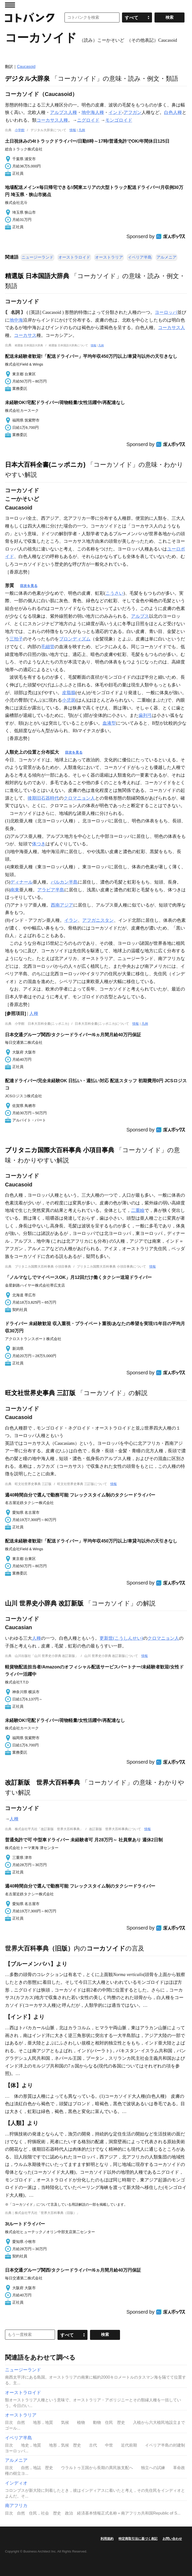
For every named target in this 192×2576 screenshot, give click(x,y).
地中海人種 (93, 112)
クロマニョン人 (79, 798)
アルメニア (166, 257)
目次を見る (29, 586)
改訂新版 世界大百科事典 (42, 1782)
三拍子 (16, 638)
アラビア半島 (50, 889)
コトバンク (29, 17)
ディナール (21, 882)
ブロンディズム (74, 638)
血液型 (109, 723)
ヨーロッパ (166, 312)
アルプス (140, 616)
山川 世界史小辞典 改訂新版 (44, 1603)
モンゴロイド (118, 120)
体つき (39, 843)
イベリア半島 (140, 257)
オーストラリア (109, 257)
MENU (10, 5)
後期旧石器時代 (43, 798)
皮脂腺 (69, 692)
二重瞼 (137, 1210)
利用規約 (107, 2539)
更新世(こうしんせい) (121, 1638)
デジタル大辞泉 (27, 78)
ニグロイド (88, 120)
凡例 (81, 130)
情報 (73, 130)
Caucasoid (26, 66)
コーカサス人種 (52, 120)
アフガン (133, 112)
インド (115, 112)
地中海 (16, 320)
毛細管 (47, 646)
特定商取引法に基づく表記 (138, 2539)
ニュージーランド (38, 257)
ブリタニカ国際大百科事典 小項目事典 (59, 1149)
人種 (33, 1013)
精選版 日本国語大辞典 (37, 275)
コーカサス (25, 335)
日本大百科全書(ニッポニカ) (45, 464)
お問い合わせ (172, 2539)
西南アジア (62, 905)
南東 (14, 889)
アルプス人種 (63, 112)
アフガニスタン (98, 920)
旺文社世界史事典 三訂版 (40, 1392)
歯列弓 (145, 715)
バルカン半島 (64, 882)
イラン (71, 920)
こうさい (115, 593)
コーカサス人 (171, 327)
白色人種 (173, 112)
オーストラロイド (74, 257)
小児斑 (69, 700)
